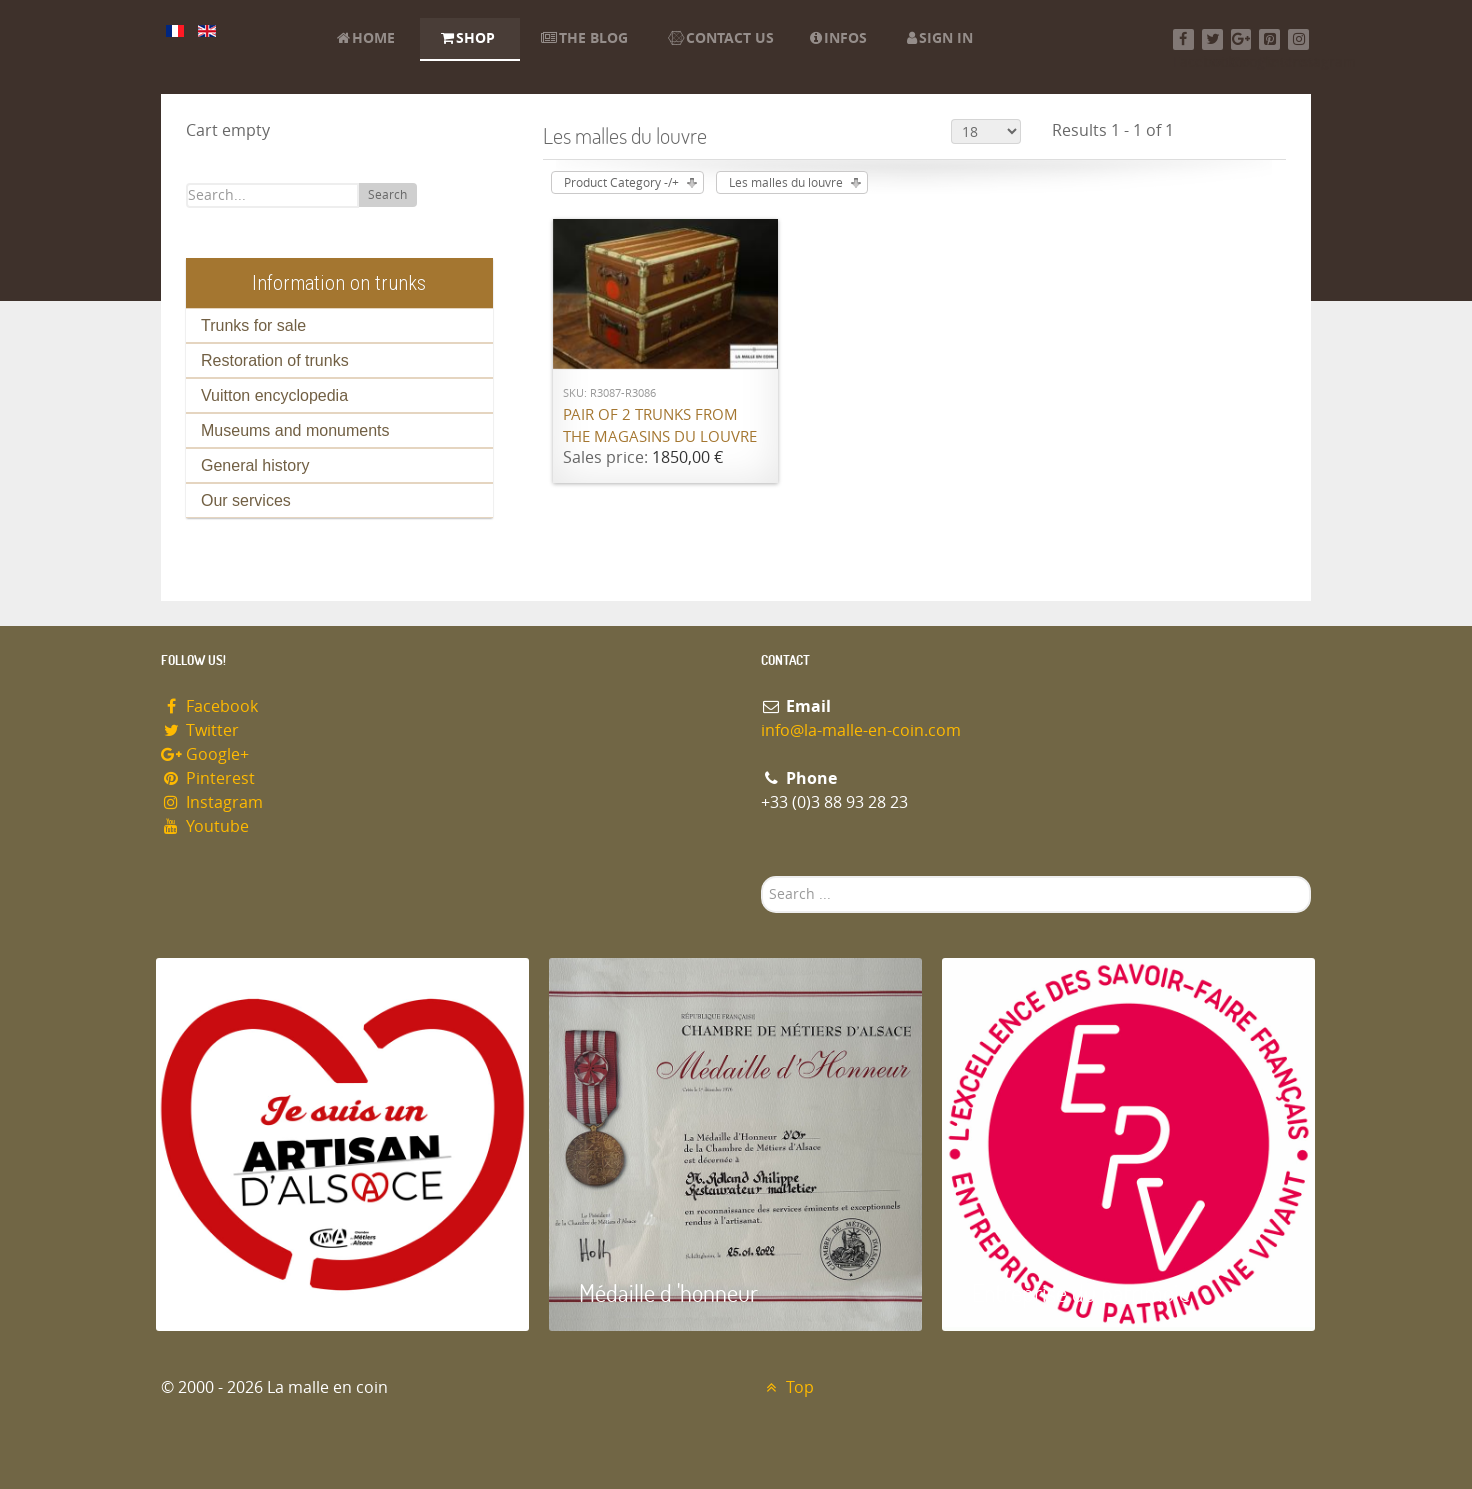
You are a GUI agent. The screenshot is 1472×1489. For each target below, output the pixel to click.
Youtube (205, 826)
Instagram (212, 802)
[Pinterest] (1269, 39)
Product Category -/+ (621, 183)
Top (787, 1387)
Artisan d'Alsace (257, 1292)
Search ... (761, 876)
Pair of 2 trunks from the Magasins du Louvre (660, 426)
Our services (246, 500)
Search (387, 195)
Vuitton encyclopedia (274, 395)
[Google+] (1241, 39)
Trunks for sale (253, 325)
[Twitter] (1212, 39)
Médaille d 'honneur (668, 1292)
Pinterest (208, 778)
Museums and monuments (295, 430)
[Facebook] (1183, 39)
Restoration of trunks (275, 360)
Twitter (200, 730)
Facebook (209, 706)
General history (255, 465)
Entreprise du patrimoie (1081, 1292)
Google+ (205, 754)
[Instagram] (1298, 39)
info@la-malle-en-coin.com (861, 730)
